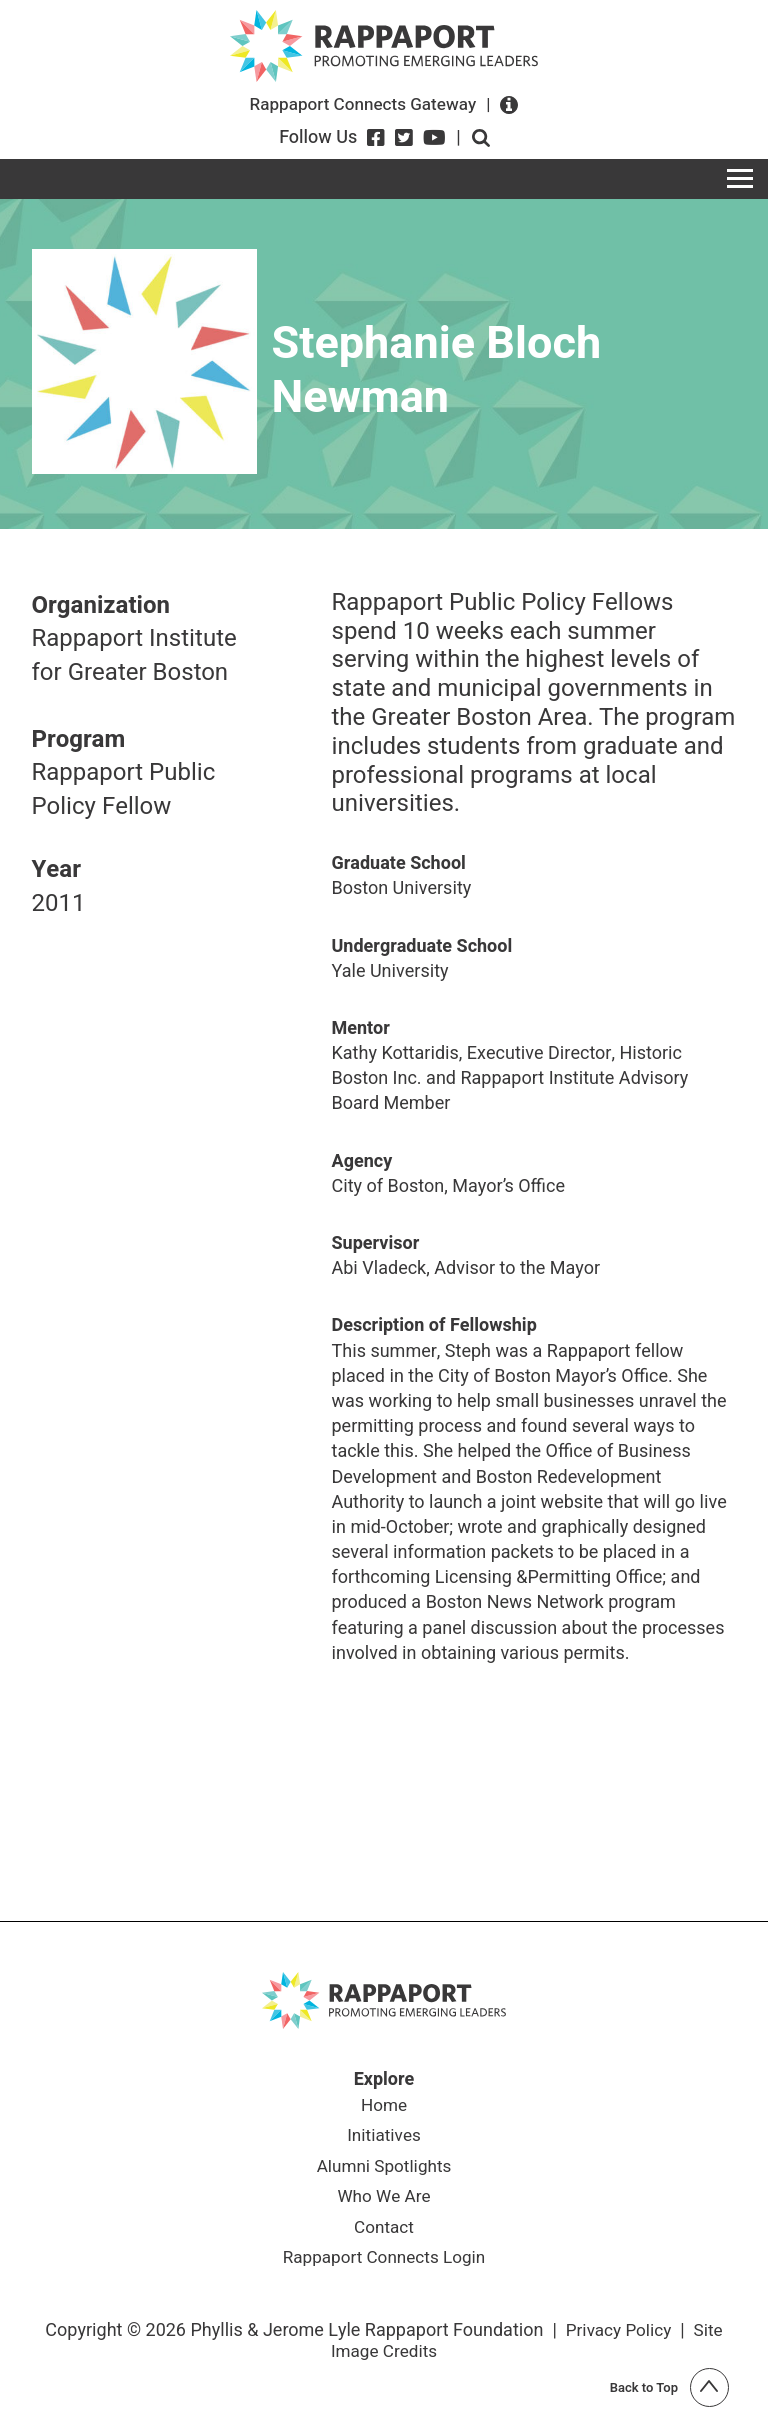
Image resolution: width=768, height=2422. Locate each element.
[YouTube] (434, 138)
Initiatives (384, 2138)
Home (384, 2107)
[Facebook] (376, 138)
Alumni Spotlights (384, 2170)
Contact (384, 2233)
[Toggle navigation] (740, 179)
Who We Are (384, 2201)
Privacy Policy (617, 2335)
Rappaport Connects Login (383, 2265)
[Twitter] (404, 138)
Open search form (481, 138)
